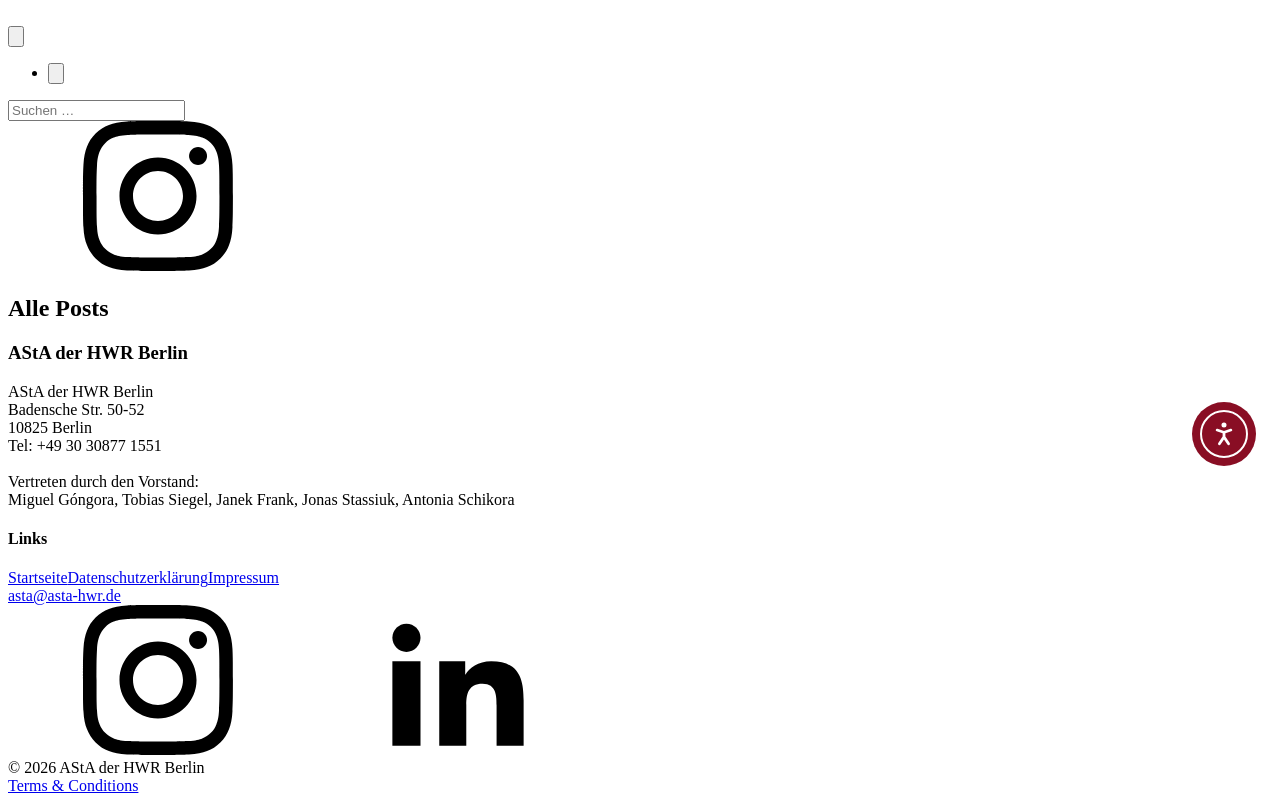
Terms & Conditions (73, 785)
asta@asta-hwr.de (64, 595)
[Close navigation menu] (56, 73)
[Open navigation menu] (16, 36)
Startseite (38, 577)
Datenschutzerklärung (138, 577)
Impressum (243, 577)
